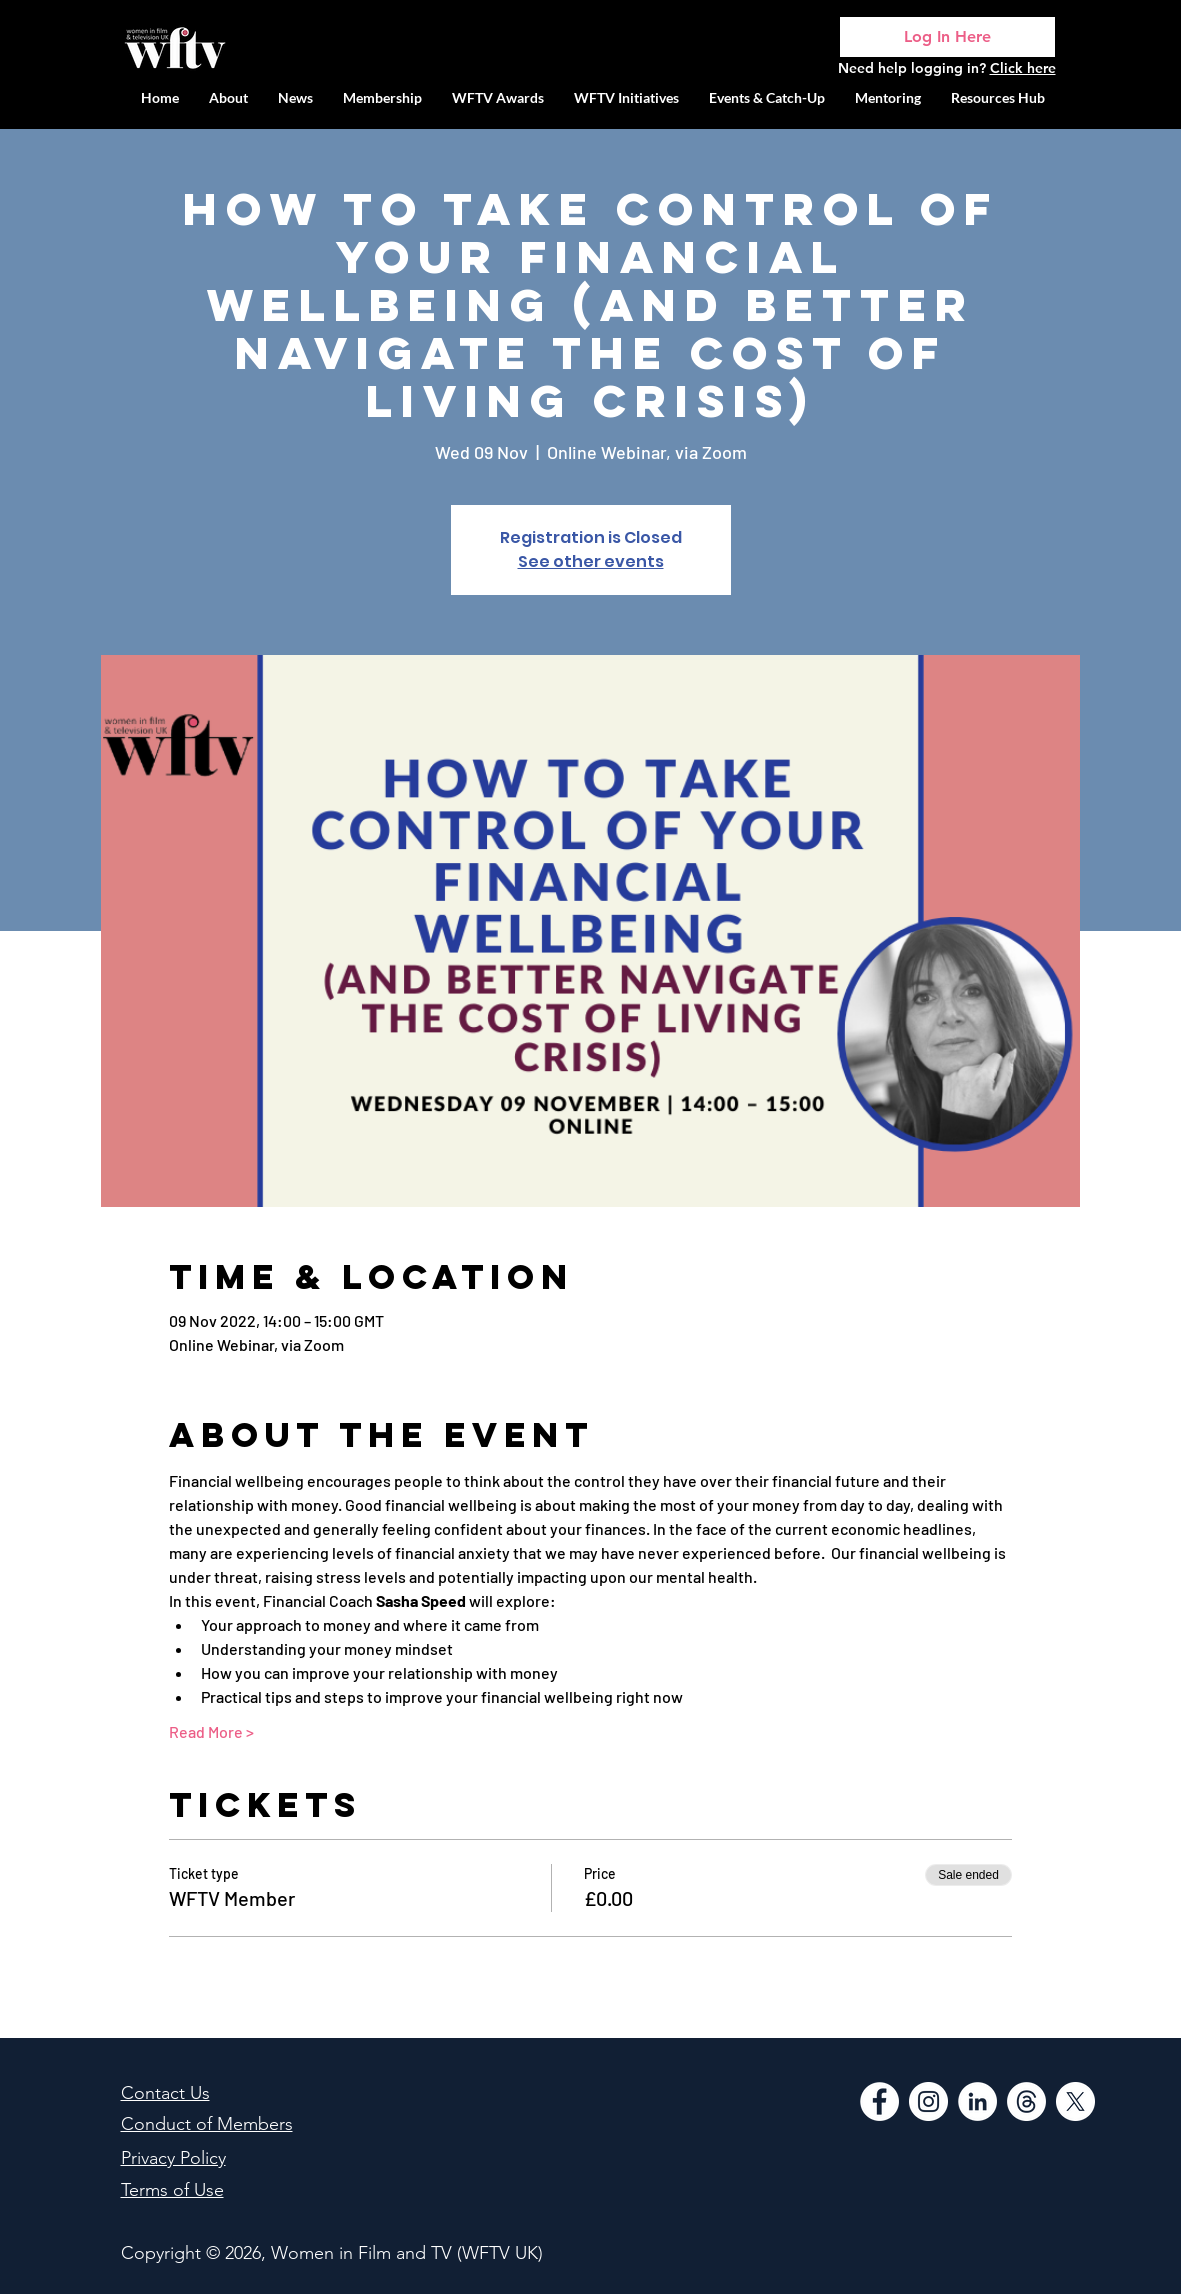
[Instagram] (928, 2101)
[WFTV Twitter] (1075, 2101)
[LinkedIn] (977, 2101)
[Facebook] (879, 2101)
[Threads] (1026, 2101)
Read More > (211, 1731)
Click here (1023, 68)
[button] (626, 97)
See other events (591, 561)
